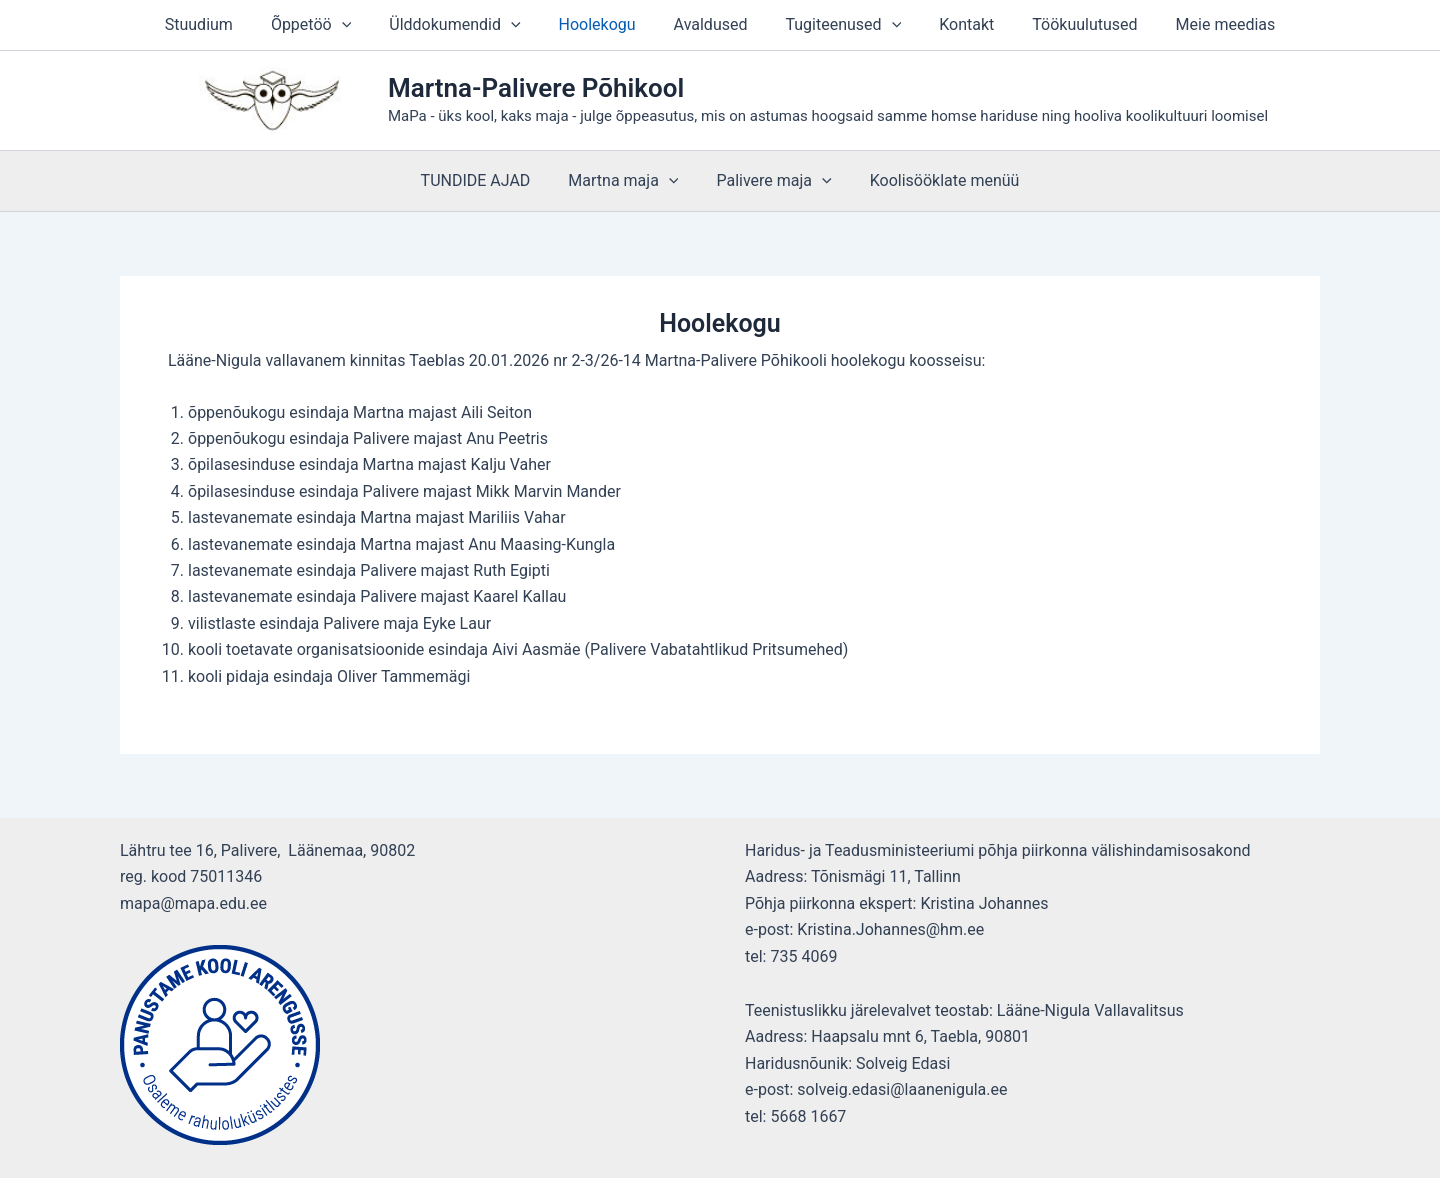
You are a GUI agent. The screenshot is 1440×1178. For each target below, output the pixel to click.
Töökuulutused (1066, 24)
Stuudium (223, 24)
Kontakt (954, 24)
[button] (360, 25)
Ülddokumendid (466, 25)
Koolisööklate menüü (936, 180)
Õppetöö (329, 25)
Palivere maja (770, 181)
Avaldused (711, 24)
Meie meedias (1202, 24)
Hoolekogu (603, 24)
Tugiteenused (837, 25)
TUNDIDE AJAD (485, 180)
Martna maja (626, 181)
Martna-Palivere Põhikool (536, 88)
